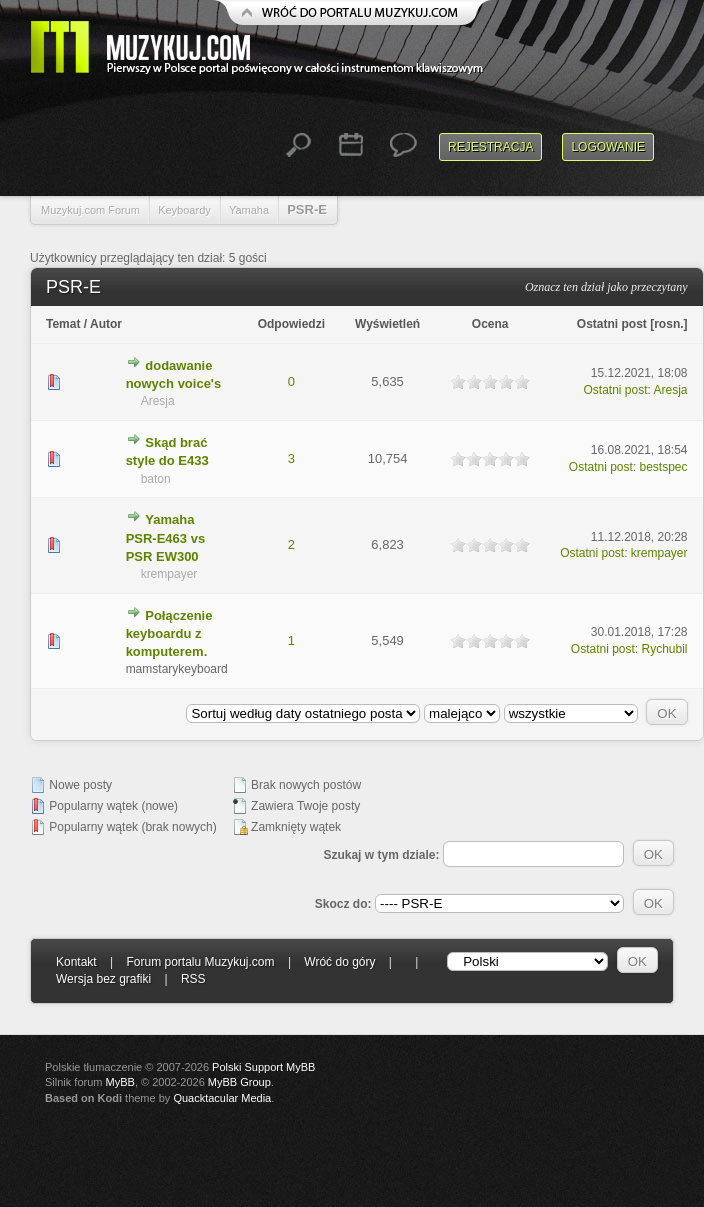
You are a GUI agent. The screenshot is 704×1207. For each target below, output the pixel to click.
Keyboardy (184, 210)
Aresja (158, 401)
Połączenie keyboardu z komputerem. (169, 633)
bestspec (664, 467)
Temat (63, 324)
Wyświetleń (387, 324)
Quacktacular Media (222, 1098)
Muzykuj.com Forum (90, 210)
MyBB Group (239, 1082)
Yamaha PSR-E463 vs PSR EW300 (166, 537)
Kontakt (76, 962)
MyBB (120, 1082)
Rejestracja (490, 147)
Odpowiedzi (291, 324)
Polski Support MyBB (263, 1067)
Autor (106, 324)
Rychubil (665, 649)
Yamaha (249, 210)
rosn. (668, 324)
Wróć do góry (339, 962)
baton (156, 479)
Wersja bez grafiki (103, 979)
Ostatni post (612, 324)
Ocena (490, 324)
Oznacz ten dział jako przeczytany (606, 287)
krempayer (169, 574)
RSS (193, 979)
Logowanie (608, 147)
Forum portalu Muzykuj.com (201, 962)
